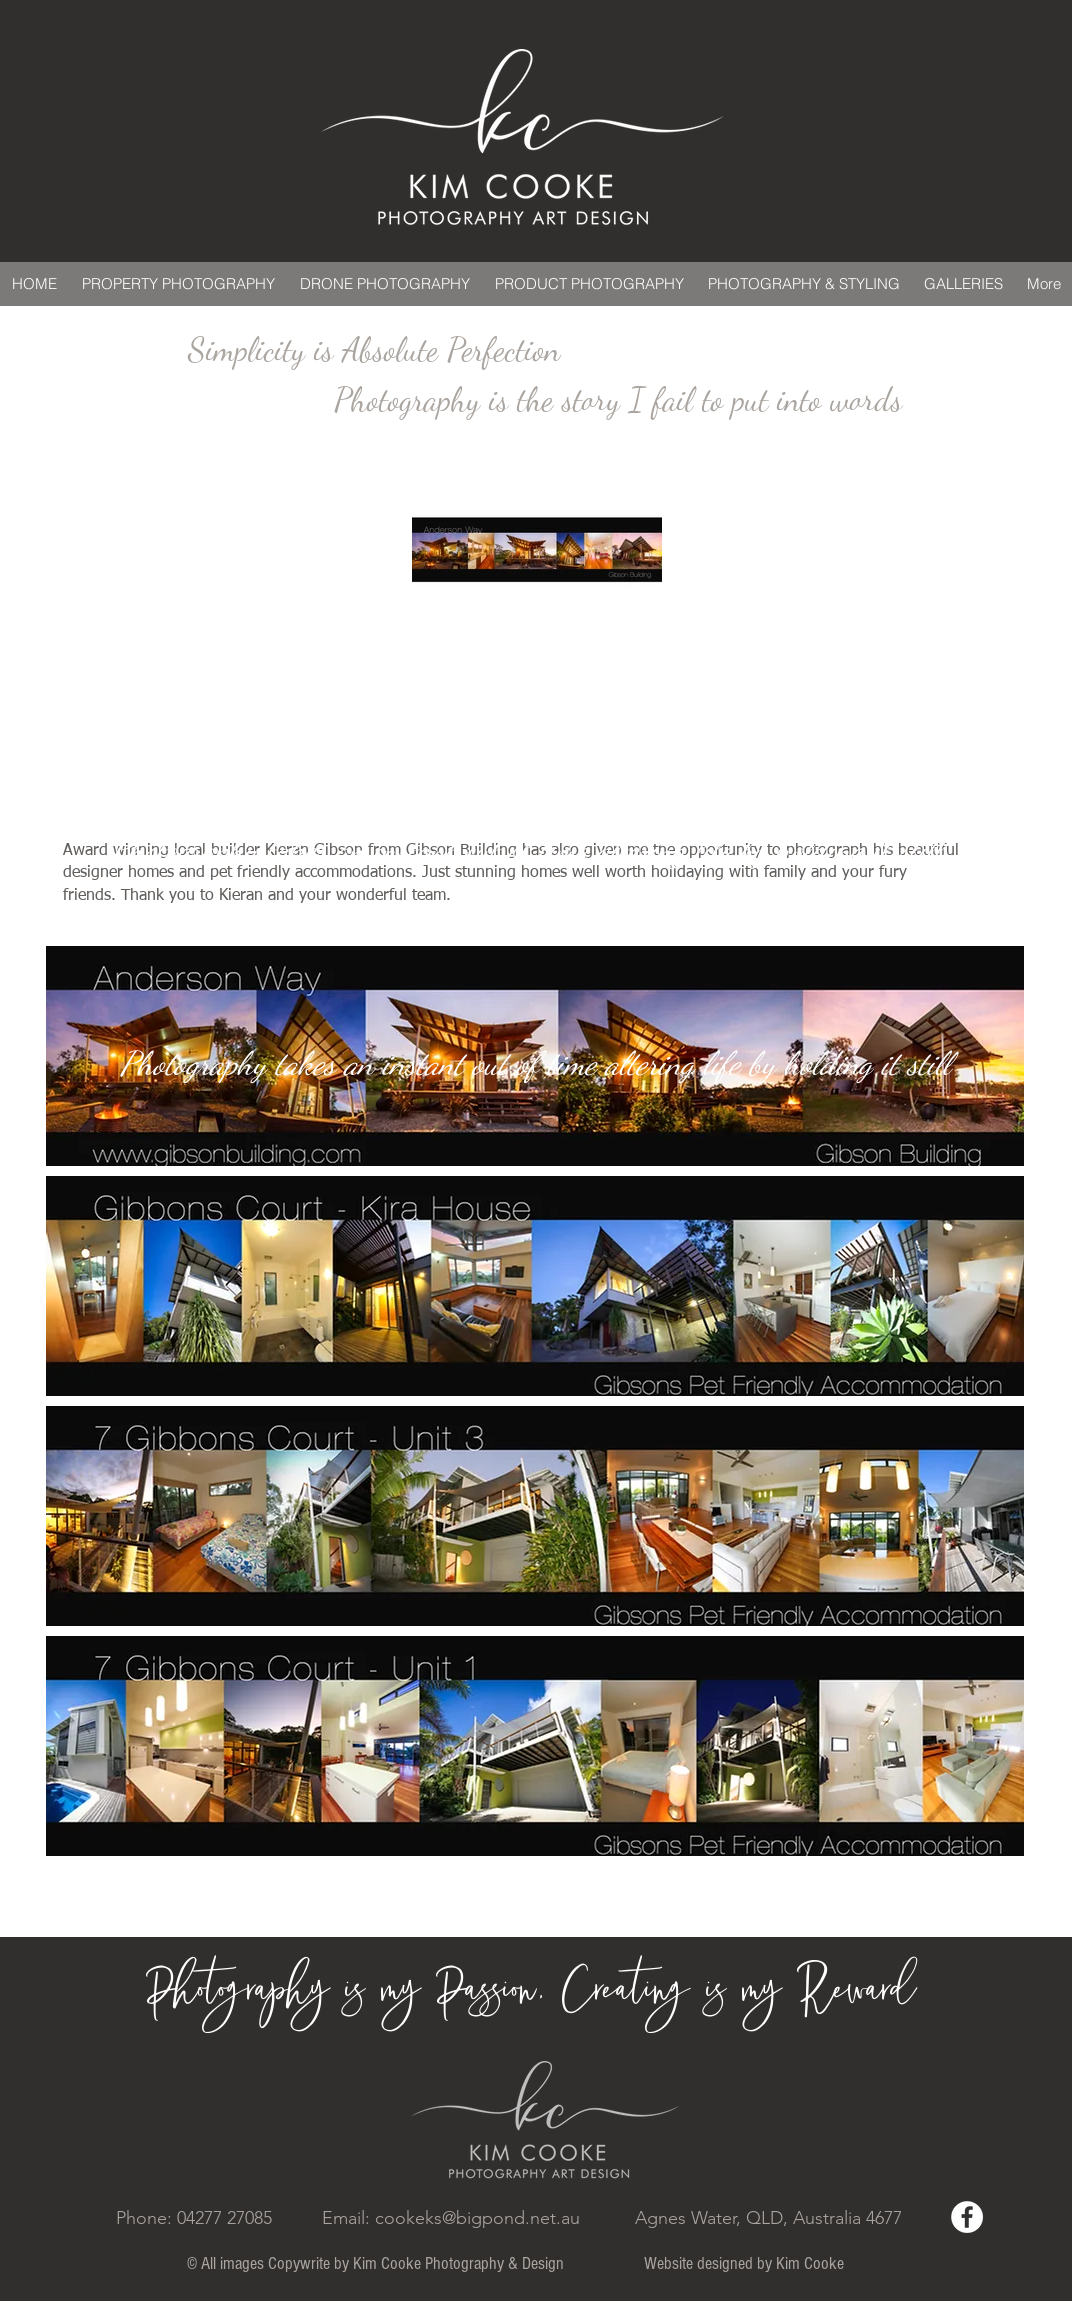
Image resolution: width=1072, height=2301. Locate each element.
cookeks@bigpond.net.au (477, 2218)
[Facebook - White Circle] (967, 2217)
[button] (535, 1286)
